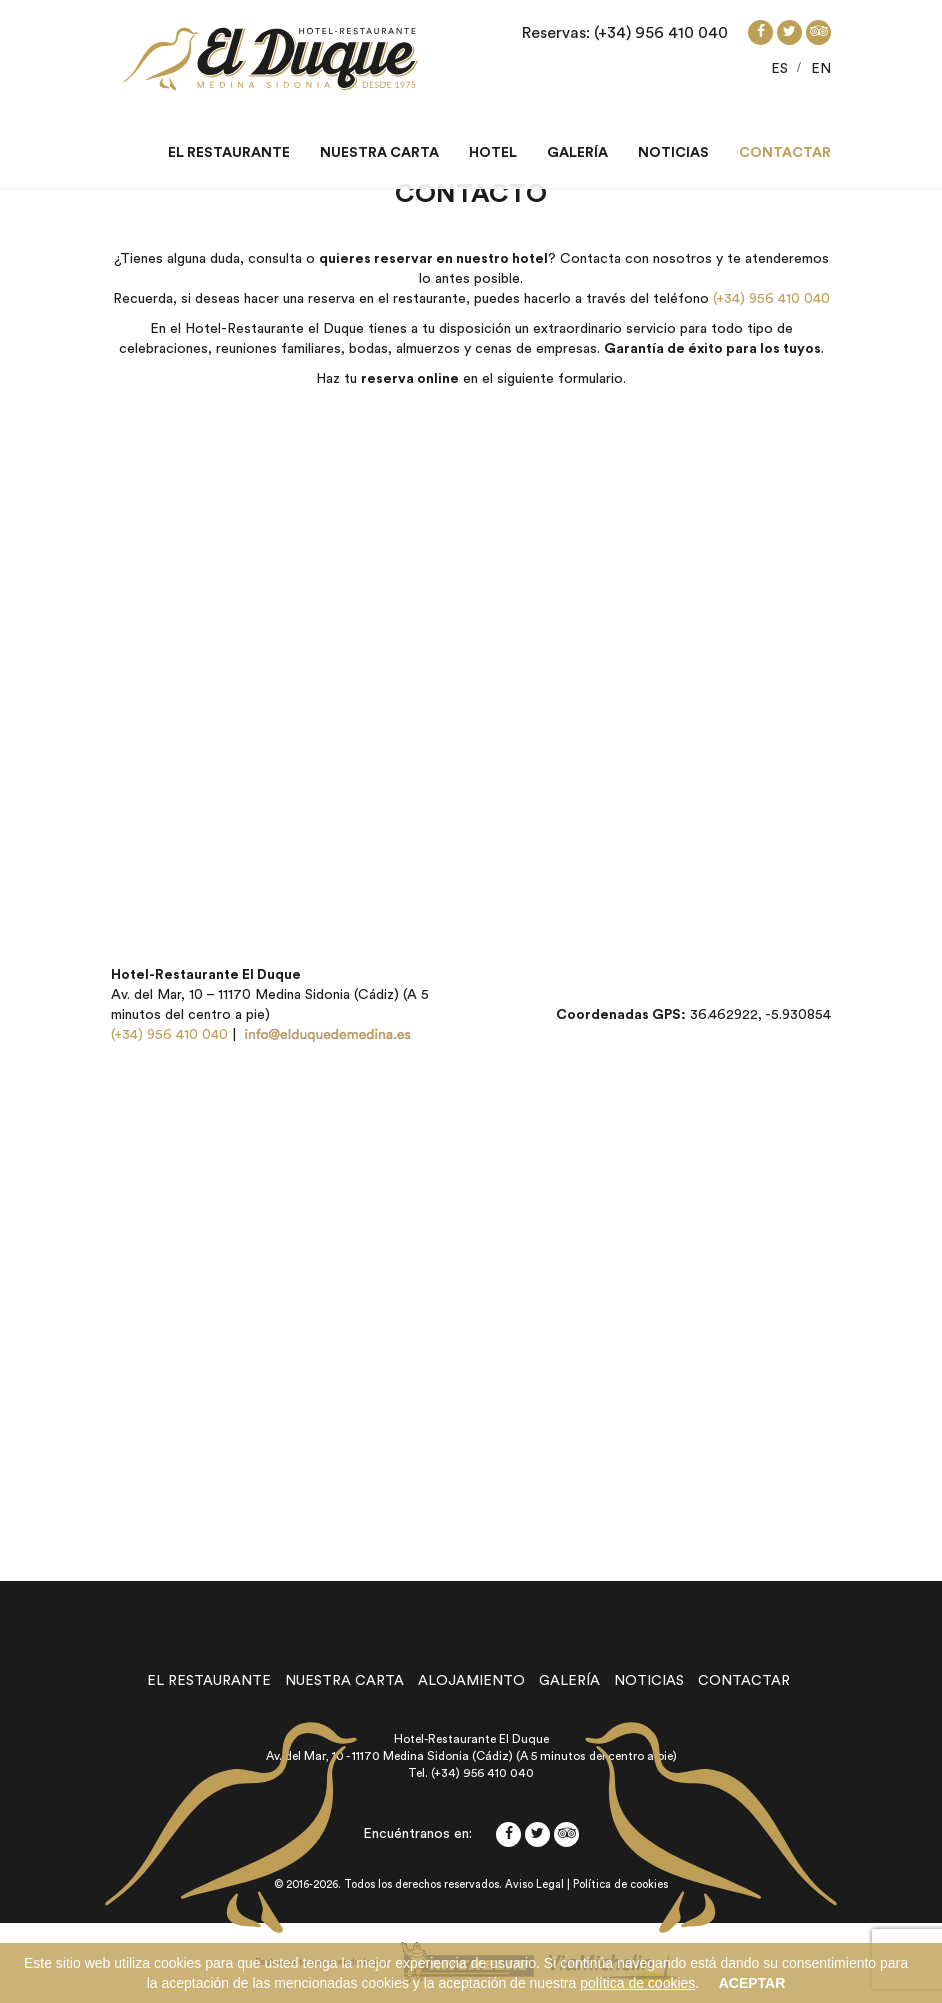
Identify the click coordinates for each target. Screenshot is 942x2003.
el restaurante (209, 1681)
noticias (649, 1681)
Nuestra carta (379, 153)
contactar (744, 1681)
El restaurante (229, 153)
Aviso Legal (534, 1884)
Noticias (673, 153)
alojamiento (471, 1681)
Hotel (493, 153)
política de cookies (637, 1983)
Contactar (785, 153)
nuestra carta (344, 1681)
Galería (577, 153)
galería (569, 1681)
